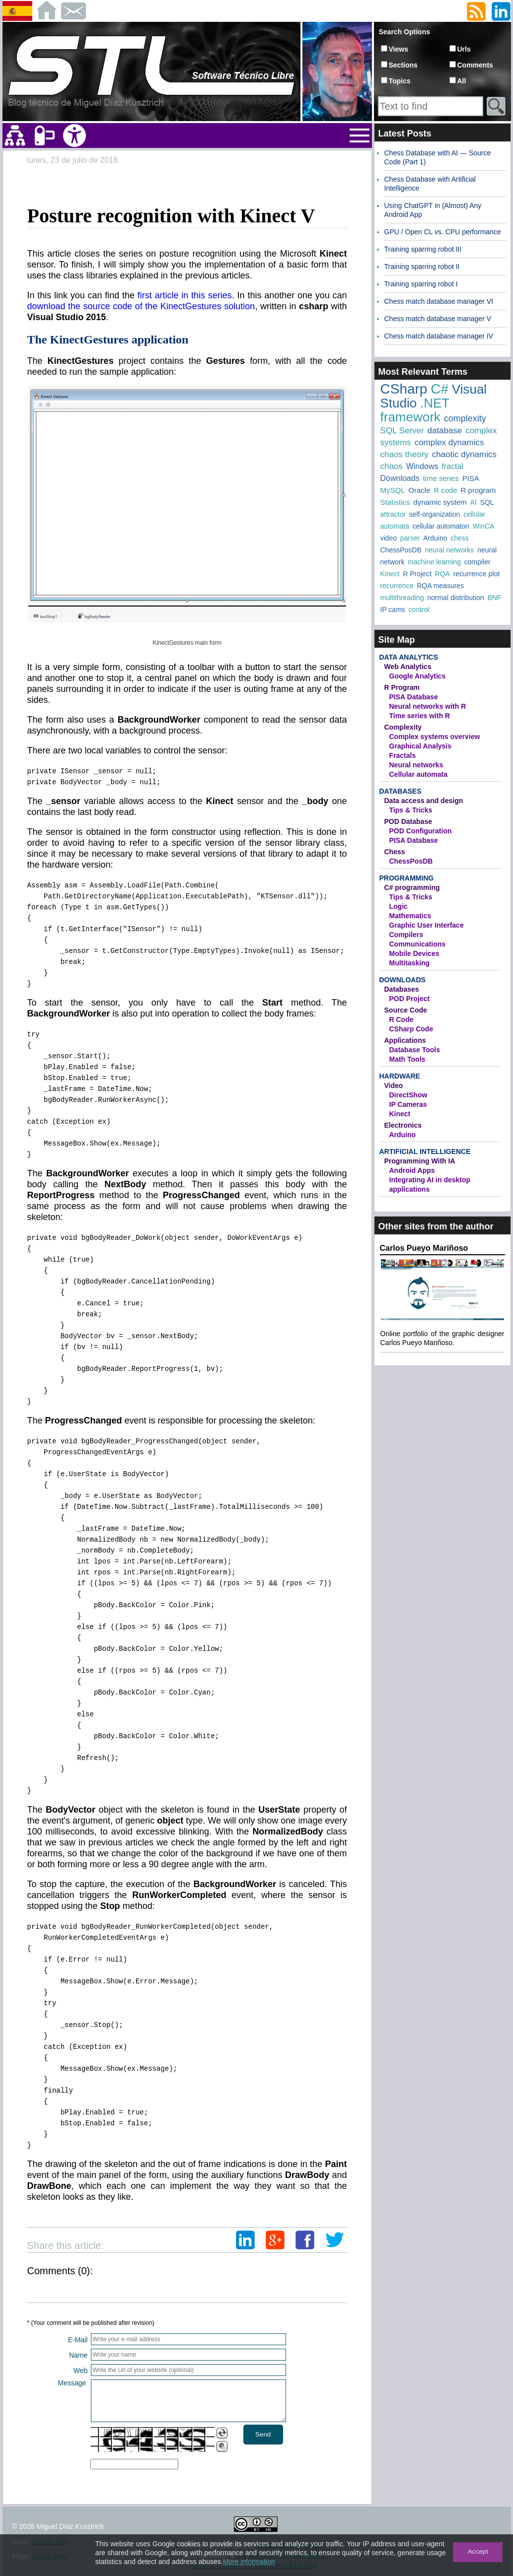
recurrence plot (476, 574)
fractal (452, 466)
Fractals (402, 755)
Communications (417, 944)
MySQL (392, 490)
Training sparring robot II (422, 267)
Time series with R (419, 716)
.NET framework (414, 410)
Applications (405, 1040)
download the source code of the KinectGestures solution (141, 306)
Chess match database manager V (438, 319)
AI (473, 502)
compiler (477, 562)
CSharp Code (411, 1029)
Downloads (400, 478)
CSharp (404, 389)
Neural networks (416, 765)
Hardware (399, 1076)
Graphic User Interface (426, 925)
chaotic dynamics (464, 454)
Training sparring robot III (423, 249)
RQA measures (440, 586)
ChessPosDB (401, 550)
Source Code (405, 1010)
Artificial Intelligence (425, 1151)
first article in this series (185, 295)
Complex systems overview (434, 737)
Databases (400, 791)
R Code (401, 1019)
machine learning (434, 562)
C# (439, 389)
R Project (417, 574)
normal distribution (455, 598)
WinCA (484, 526)
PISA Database (413, 697)
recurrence (397, 586)
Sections (403, 65)
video (388, 538)
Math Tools (407, 1059)
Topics (400, 81)
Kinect (390, 574)
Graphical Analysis (420, 746)
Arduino (435, 538)
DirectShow (408, 1095)
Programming (406, 878)
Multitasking (409, 963)
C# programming (412, 887)
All (461, 81)
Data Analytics (408, 657)
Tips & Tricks (411, 810)
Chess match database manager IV (438, 336)
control (419, 609)
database (444, 430)
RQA (442, 574)
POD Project (409, 999)
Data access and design (423, 801)
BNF (494, 598)
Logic (398, 906)
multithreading (402, 598)
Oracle (419, 490)
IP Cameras (408, 1104)
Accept (478, 2551)
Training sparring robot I (421, 284)
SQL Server (402, 430)
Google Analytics (417, 676)
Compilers (406, 935)
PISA (470, 478)
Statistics (395, 502)
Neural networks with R (427, 706)
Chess (394, 852)
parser (410, 538)
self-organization (434, 514)
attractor (393, 514)
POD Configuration (420, 831)
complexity (465, 418)
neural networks (449, 550)
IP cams (392, 609)
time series (441, 478)
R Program (402, 687)
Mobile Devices (414, 953)
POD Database (408, 821)
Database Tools (414, 1050)
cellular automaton (441, 526)
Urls (464, 49)
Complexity (403, 727)
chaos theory (404, 454)
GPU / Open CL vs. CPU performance (442, 232)
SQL (487, 502)
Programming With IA (419, 1161)
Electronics (403, 1125)
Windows (422, 466)
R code (445, 490)
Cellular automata (418, 774)
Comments (475, 65)
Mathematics (410, 916)
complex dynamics (449, 442)
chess (459, 538)
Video (393, 1085)
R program (478, 490)
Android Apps (412, 1170)
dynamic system (440, 502)
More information (249, 2562)
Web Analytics (408, 667)
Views (398, 49)
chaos (391, 466)
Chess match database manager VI (438, 301)
